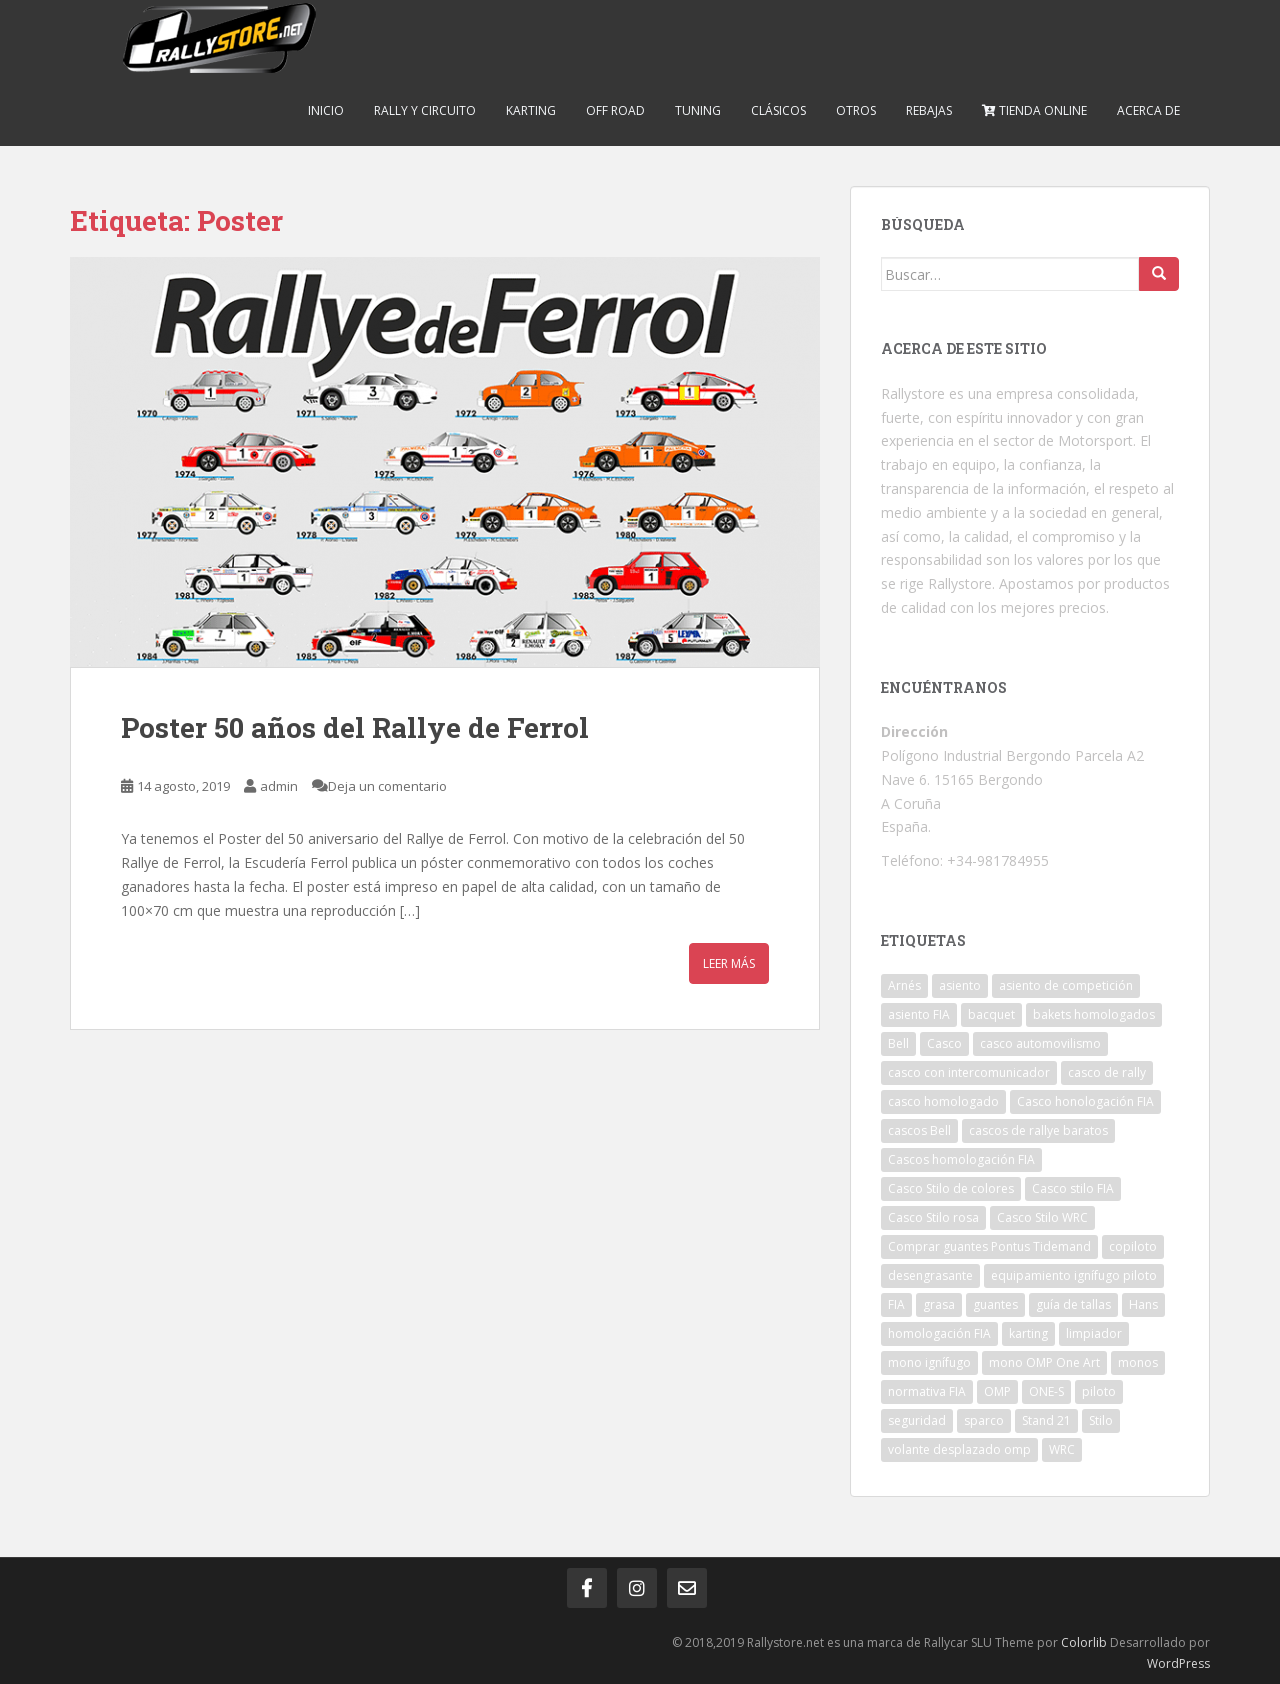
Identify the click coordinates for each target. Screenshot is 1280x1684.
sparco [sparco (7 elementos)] (984, 1420)
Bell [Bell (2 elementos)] (898, 1043)
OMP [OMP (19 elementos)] (997, 1391)
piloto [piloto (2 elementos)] (1099, 1391)
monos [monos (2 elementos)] (1138, 1362)
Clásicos (778, 110)
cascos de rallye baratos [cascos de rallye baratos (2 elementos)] (1038, 1130)
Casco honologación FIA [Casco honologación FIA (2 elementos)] (1085, 1101)
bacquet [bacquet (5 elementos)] (991, 1014)
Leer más (729, 963)
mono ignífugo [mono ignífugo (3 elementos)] (929, 1362)
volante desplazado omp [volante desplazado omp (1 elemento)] (959, 1449)
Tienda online (1034, 110)
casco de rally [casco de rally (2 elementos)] (1107, 1072)
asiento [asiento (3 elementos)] (960, 985)
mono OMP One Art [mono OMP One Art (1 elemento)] (1044, 1362)
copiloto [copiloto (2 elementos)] (1133, 1246)
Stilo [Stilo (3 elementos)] (1101, 1420)
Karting (531, 110)
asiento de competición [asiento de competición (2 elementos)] (1066, 985)
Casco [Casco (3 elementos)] (944, 1043)
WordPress (1178, 1663)
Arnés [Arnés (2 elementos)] (904, 985)
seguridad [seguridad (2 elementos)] (917, 1420)
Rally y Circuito (425, 110)
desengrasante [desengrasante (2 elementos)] (930, 1275)
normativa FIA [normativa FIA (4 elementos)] (927, 1391)
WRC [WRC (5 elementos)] (1062, 1449)
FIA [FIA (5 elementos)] (896, 1304)
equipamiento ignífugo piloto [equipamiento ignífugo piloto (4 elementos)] (1074, 1275)
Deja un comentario (387, 786)
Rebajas (929, 110)
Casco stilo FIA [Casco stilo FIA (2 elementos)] (1073, 1188)
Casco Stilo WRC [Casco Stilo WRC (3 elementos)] (1042, 1217)
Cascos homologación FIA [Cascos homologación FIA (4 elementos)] (961, 1159)
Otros (856, 110)
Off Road (615, 110)
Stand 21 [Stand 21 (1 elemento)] (1046, 1420)
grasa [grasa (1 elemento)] (939, 1304)
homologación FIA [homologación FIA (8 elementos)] (939, 1333)
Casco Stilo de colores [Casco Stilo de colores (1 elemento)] (951, 1188)
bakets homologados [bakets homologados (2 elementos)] (1094, 1014)
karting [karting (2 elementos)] (1028, 1333)
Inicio (326, 110)
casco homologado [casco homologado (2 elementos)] (943, 1101)
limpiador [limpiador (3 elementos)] (1094, 1333)
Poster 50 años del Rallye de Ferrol (355, 727)
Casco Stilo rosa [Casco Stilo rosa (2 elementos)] (933, 1217)
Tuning (698, 110)
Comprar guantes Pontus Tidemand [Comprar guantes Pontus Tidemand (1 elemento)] (989, 1246)
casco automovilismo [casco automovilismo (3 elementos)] (1040, 1043)
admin (279, 786)
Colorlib (1084, 1642)
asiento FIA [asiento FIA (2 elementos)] (919, 1014)
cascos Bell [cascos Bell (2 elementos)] (919, 1130)
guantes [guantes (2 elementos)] (995, 1304)
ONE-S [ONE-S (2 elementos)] (1046, 1391)
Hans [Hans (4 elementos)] (1143, 1304)
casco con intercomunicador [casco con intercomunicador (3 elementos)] (969, 1072)
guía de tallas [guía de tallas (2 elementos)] (1073, 1304)
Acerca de (1148, 110)
